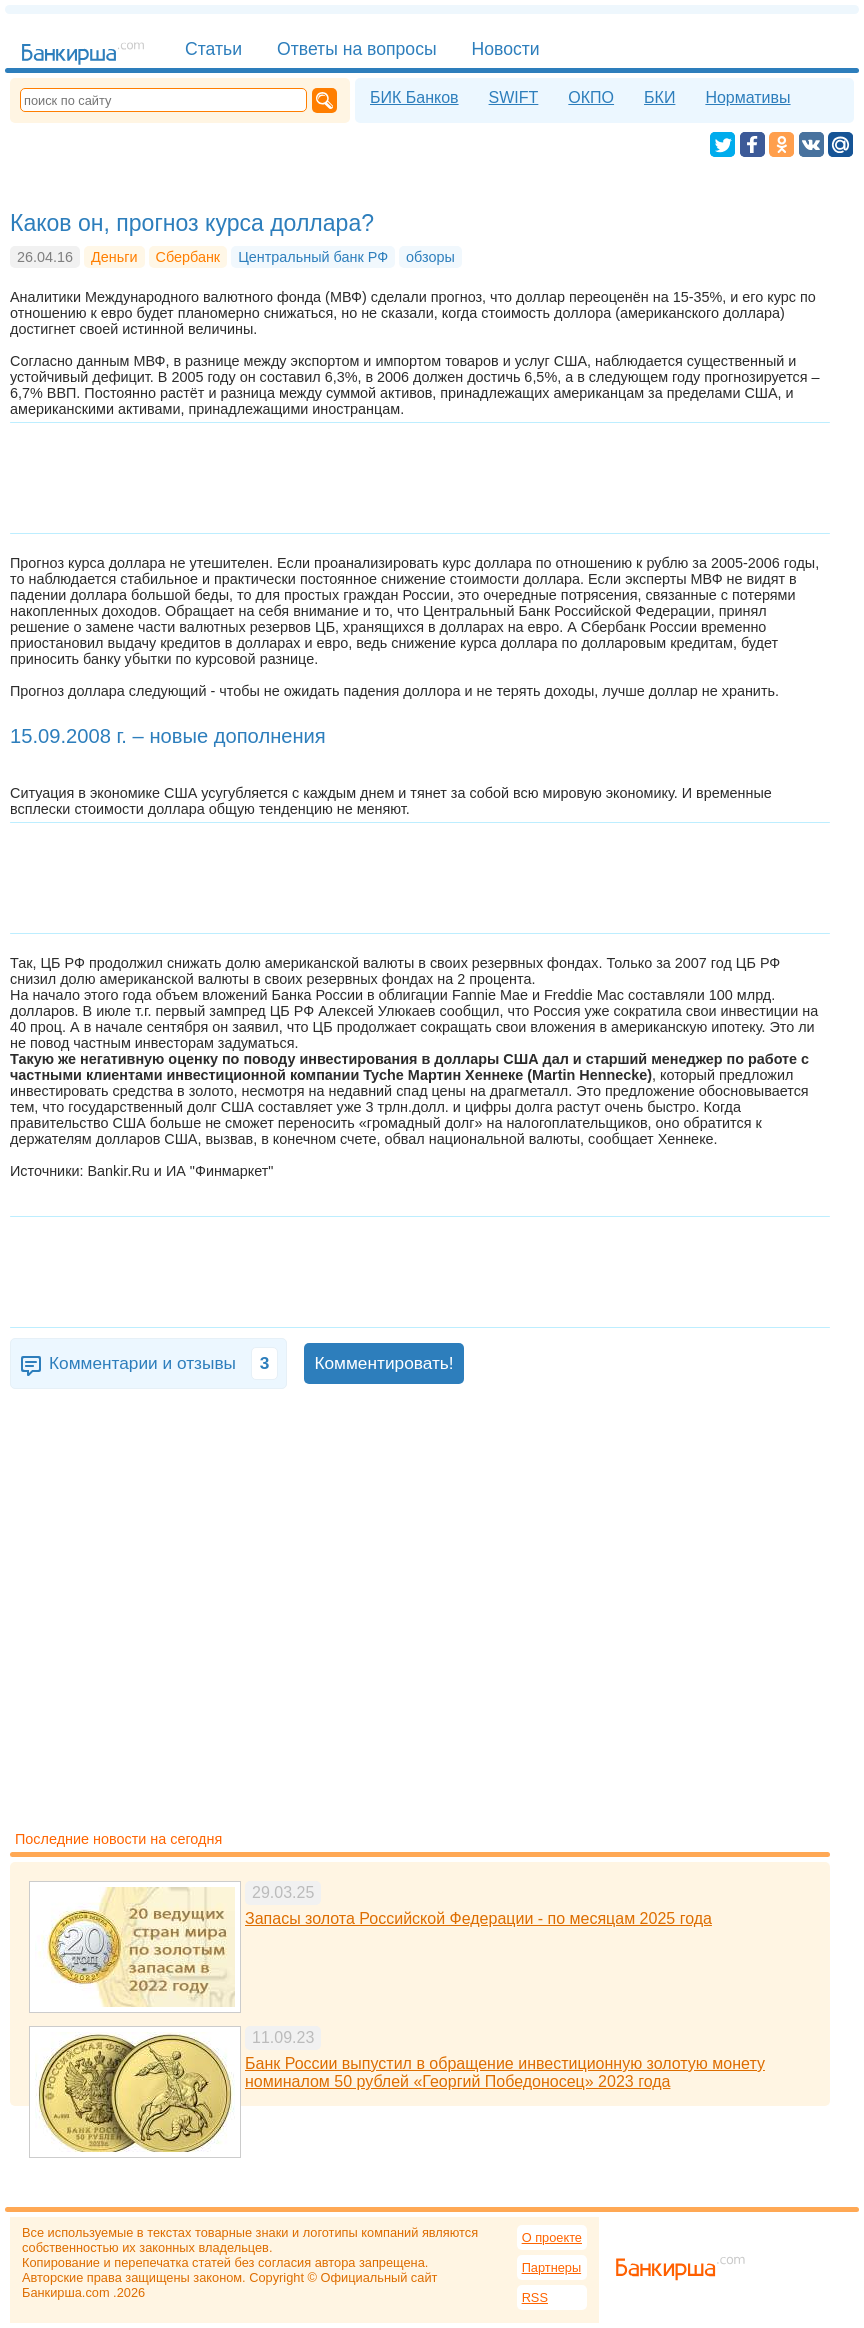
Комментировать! (383, 1363)
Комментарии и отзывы (163, 1363)
